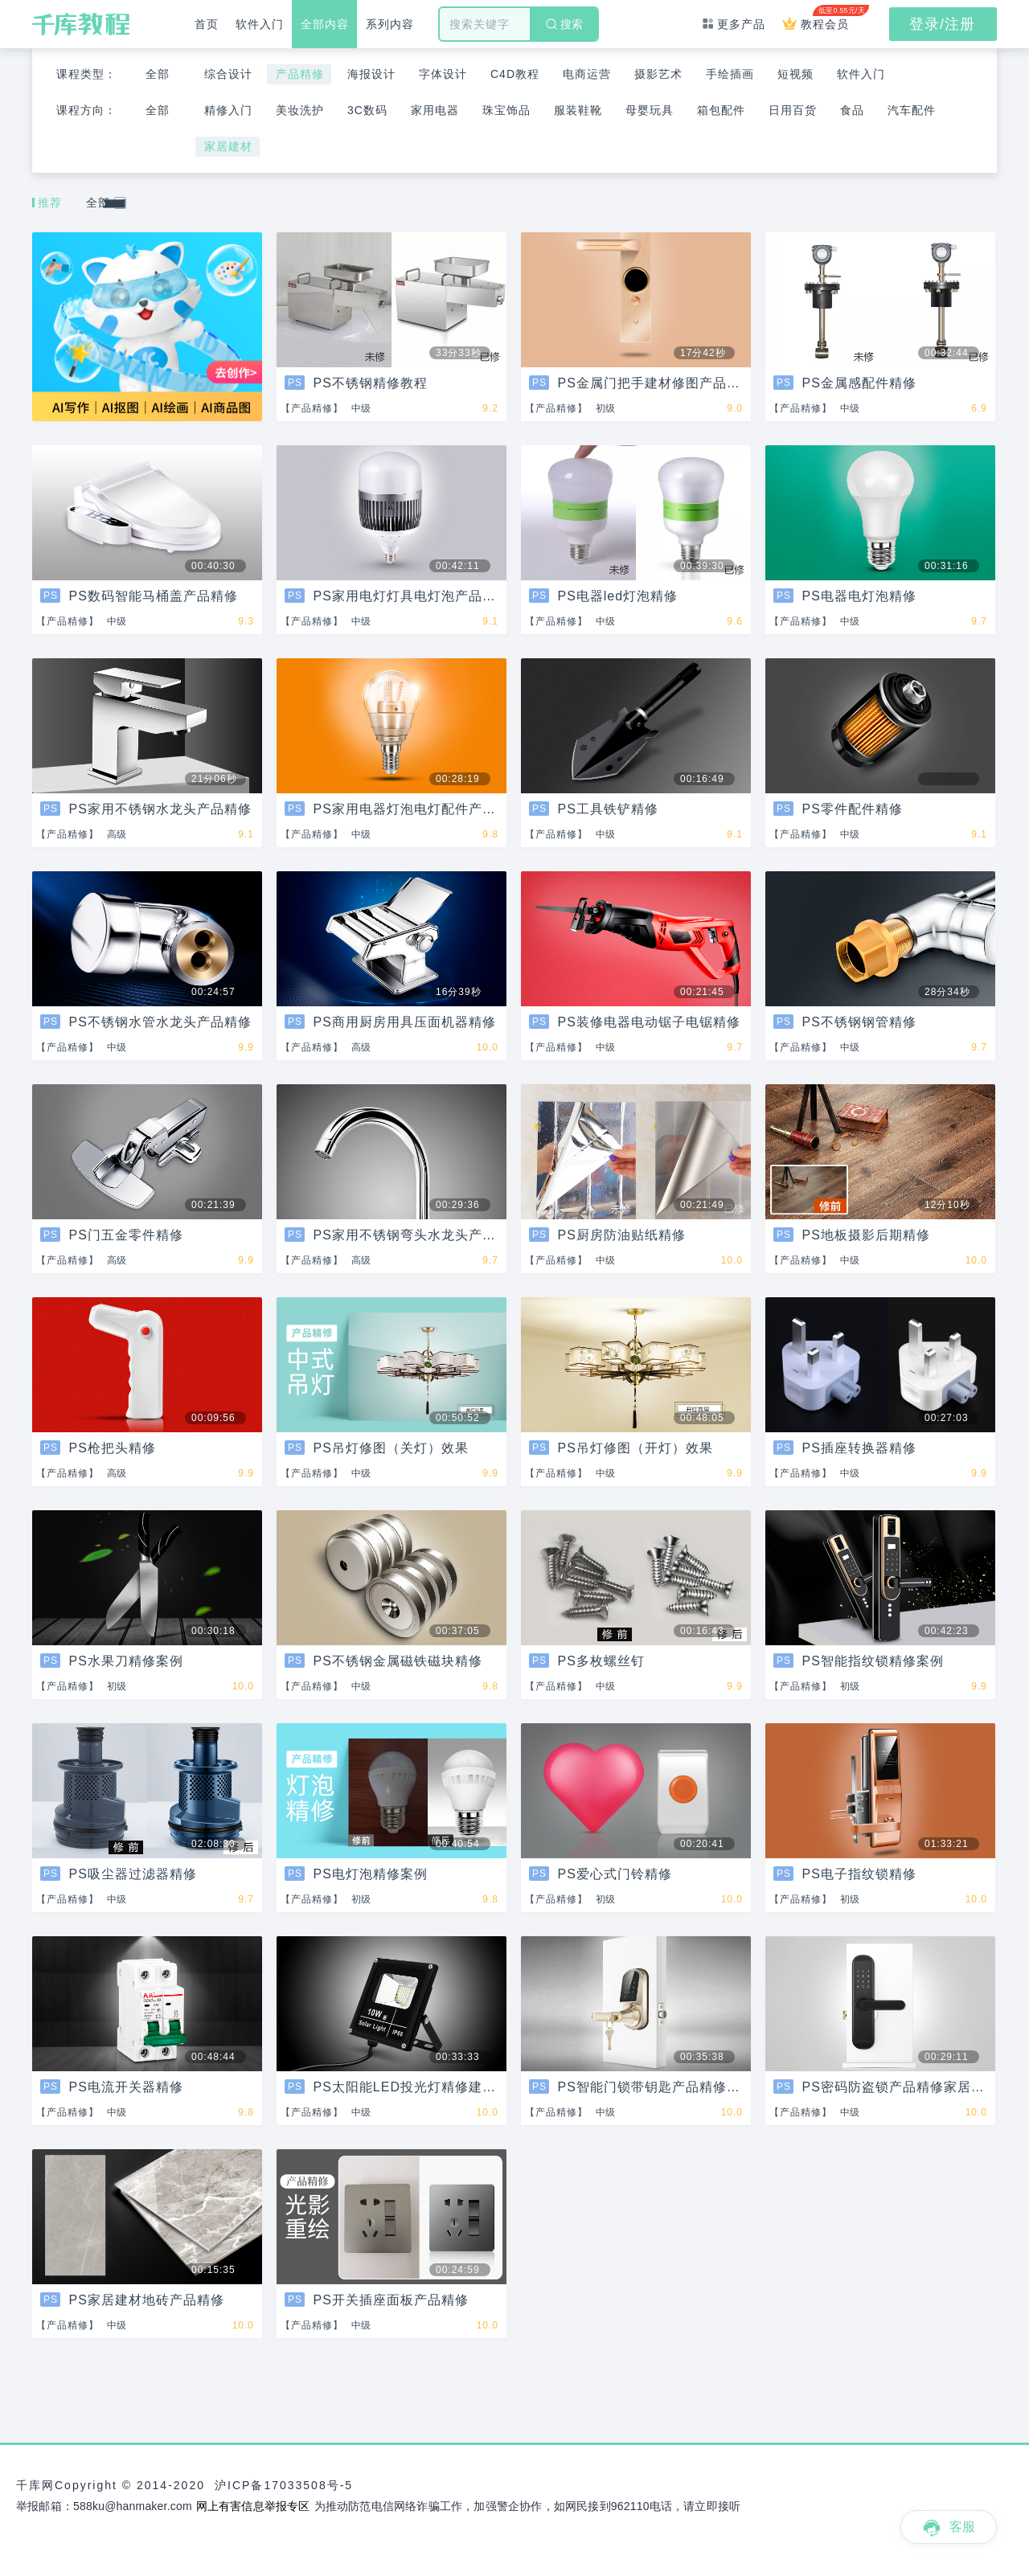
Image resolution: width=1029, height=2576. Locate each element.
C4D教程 (514, 74)
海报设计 (371, 74)
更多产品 (734, 24)
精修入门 (228, 110)
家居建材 (228, 146)
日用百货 (793, 110)
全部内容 (325, 24)
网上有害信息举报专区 (253, 2506)
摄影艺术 (658, 74)
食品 (852, 110)
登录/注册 (942, 24)
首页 (207, 24)
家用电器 (435, 110)
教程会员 (819, 18)
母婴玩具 (649, 110)
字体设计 (443, 74)
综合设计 (228, 74)
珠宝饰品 (506, 110)
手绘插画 (730, 74)
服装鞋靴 (578, 110)
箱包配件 (721, 110)
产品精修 (300, 74)
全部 (158, 74)
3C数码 (367, 110)
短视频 (795, 74)
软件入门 (260, 24)
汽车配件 (912, 110)
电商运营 (587, 74)
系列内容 (390, 24)
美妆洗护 (300, 110)
